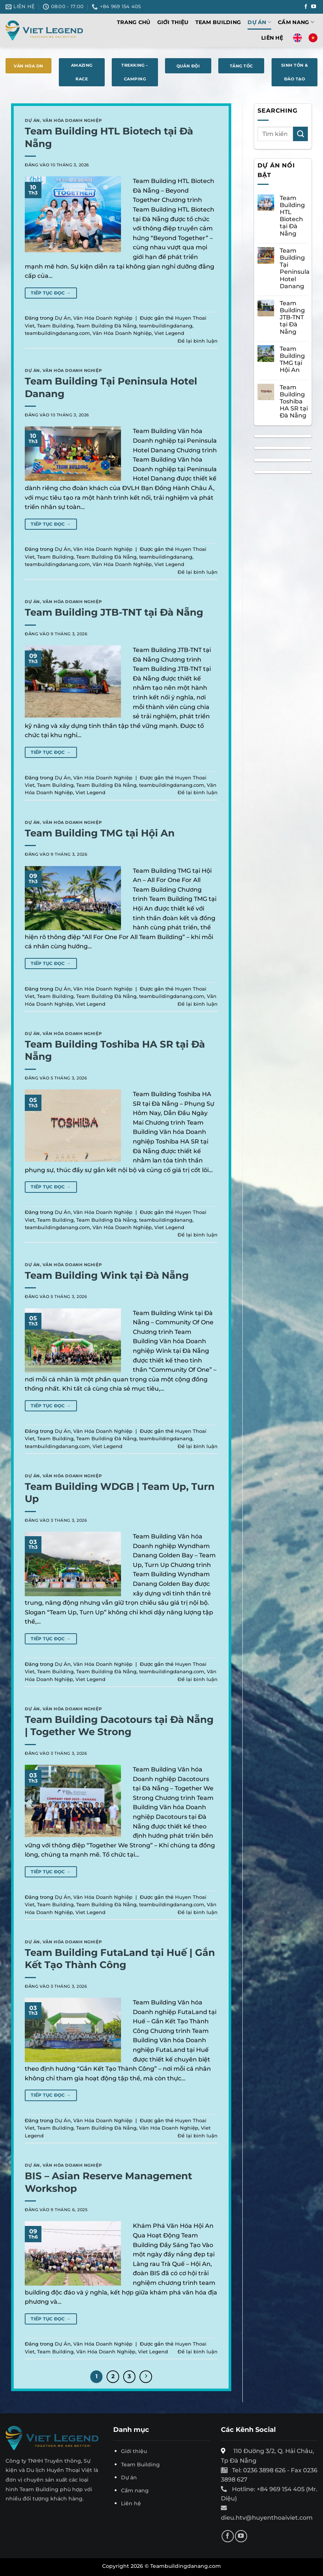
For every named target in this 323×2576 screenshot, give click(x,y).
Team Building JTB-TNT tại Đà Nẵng (114, 612)
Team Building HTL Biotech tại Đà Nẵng (292, 215)
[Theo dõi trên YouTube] (313, 7)
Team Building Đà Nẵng (106, 326)
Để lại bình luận (198, 341)
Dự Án (259, 22)
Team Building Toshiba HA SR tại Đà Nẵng (294, 401)
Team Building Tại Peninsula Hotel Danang (295, 268)
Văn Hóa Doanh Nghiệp (72, 120)
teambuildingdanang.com (57, 333)
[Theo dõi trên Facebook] (305, 7)
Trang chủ (134, 22)
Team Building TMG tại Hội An (100, 833)
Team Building (218, 22)
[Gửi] (300, 134)
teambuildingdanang (165, 326)
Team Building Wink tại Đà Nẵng (107, 1275)
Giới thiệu (173, 22)
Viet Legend (169, 333)
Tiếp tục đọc (51, 292)
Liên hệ (272, 37)
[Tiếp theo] (145, 2376)
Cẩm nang (296, 22)
